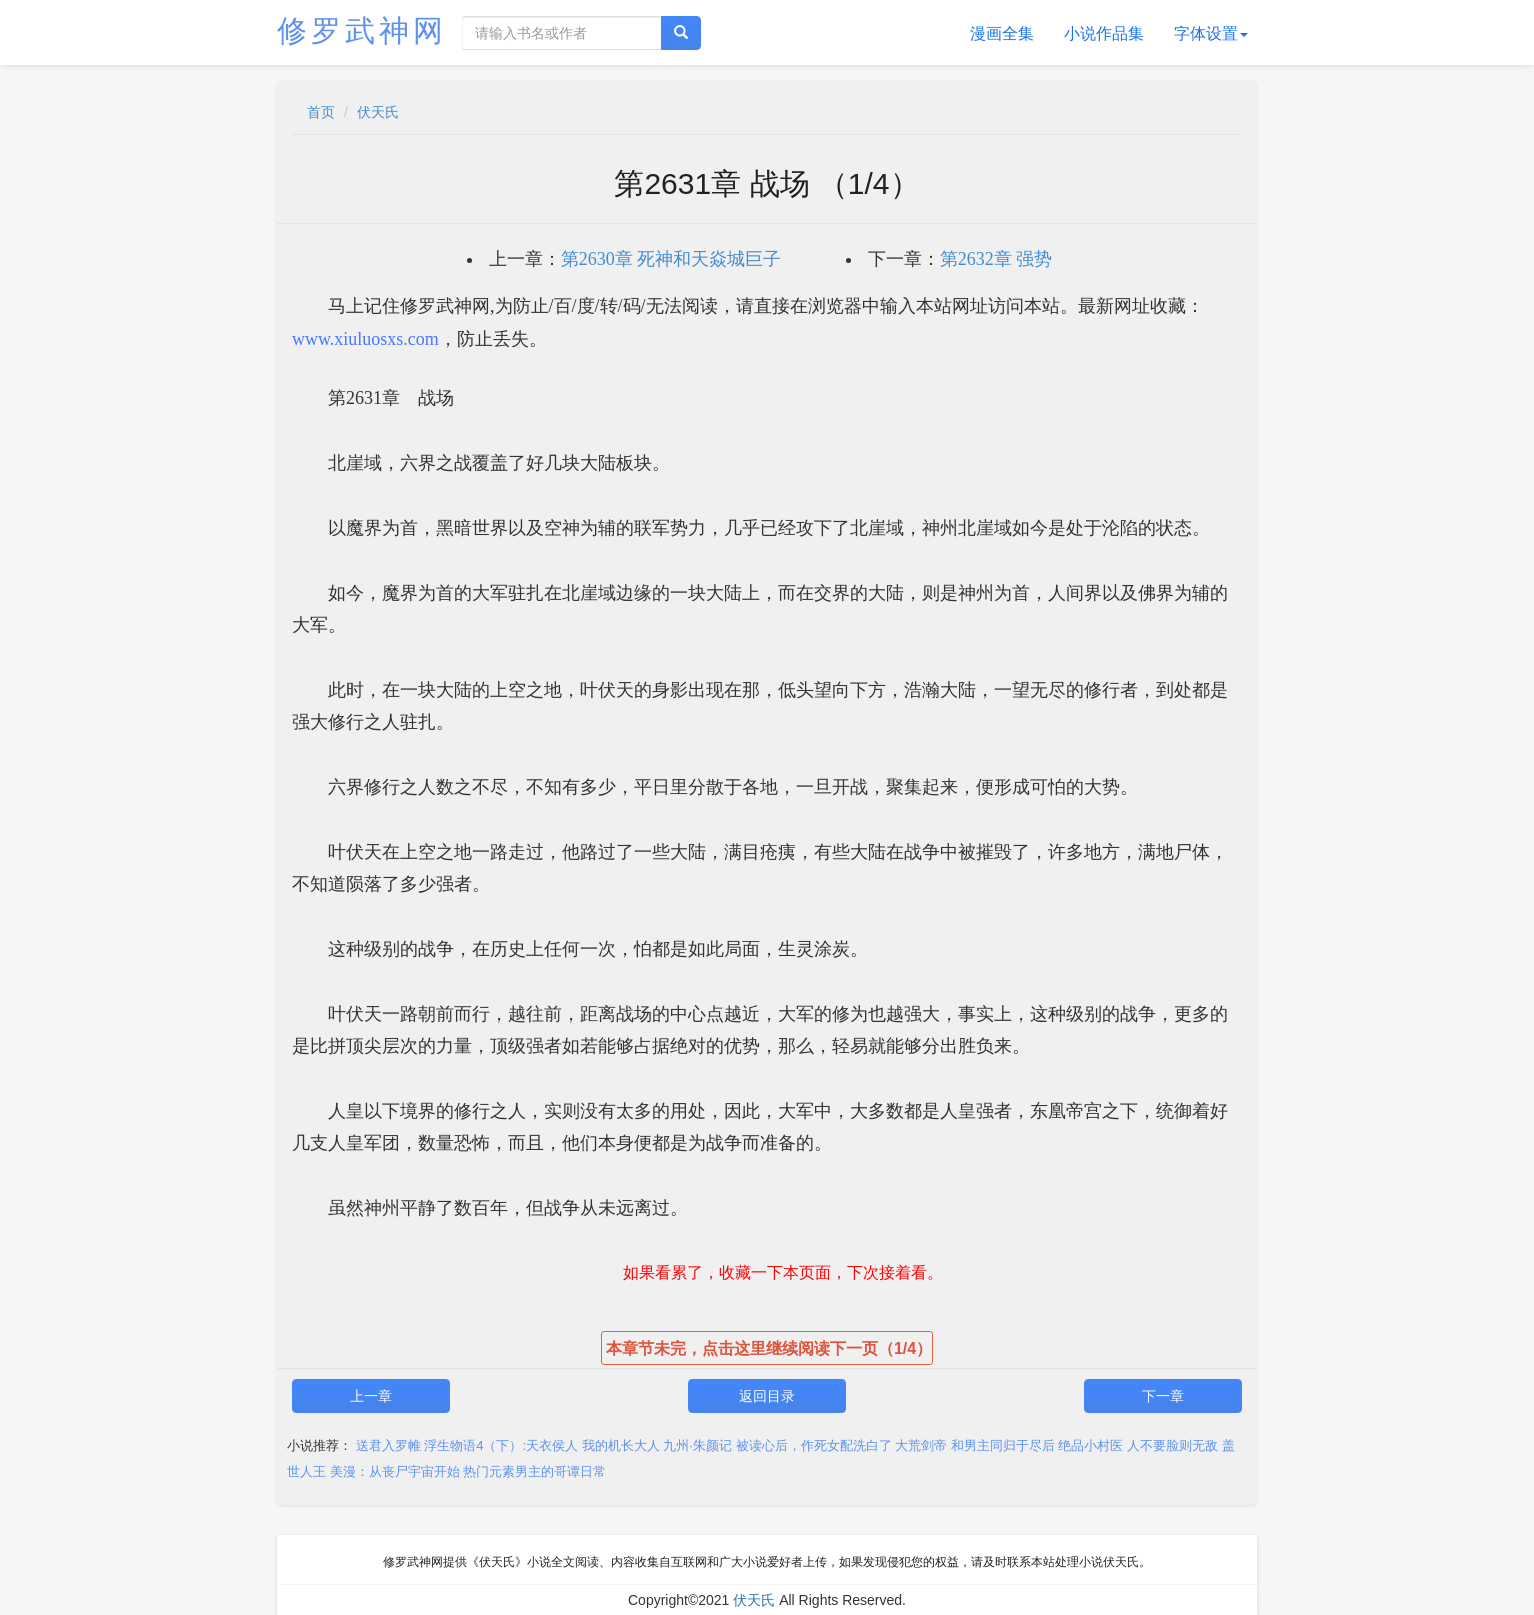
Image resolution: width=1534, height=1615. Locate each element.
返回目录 (767, 1396)
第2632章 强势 (996, 259)
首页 (321, 112)
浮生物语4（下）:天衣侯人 (501, 1445)
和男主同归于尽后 (1003, 1445)
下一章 (1163, 1396)
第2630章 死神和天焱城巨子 (671, 259)
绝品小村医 (1090, 1445)
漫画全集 (1002, 33)
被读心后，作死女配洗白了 (814, 1445)
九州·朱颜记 (697, 1445)
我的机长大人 (621, 1445)
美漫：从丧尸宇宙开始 (395, 1471)
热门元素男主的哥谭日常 (534, 1471)
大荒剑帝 (921, 1445)
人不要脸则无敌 (1172, 1445)
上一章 (371, 1396)
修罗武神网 (362, 30)
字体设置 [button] (1211, 33)
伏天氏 (378, 112)
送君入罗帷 (388, 1445)
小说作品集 (1104, 33)
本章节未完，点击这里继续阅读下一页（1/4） (769, 1348)
